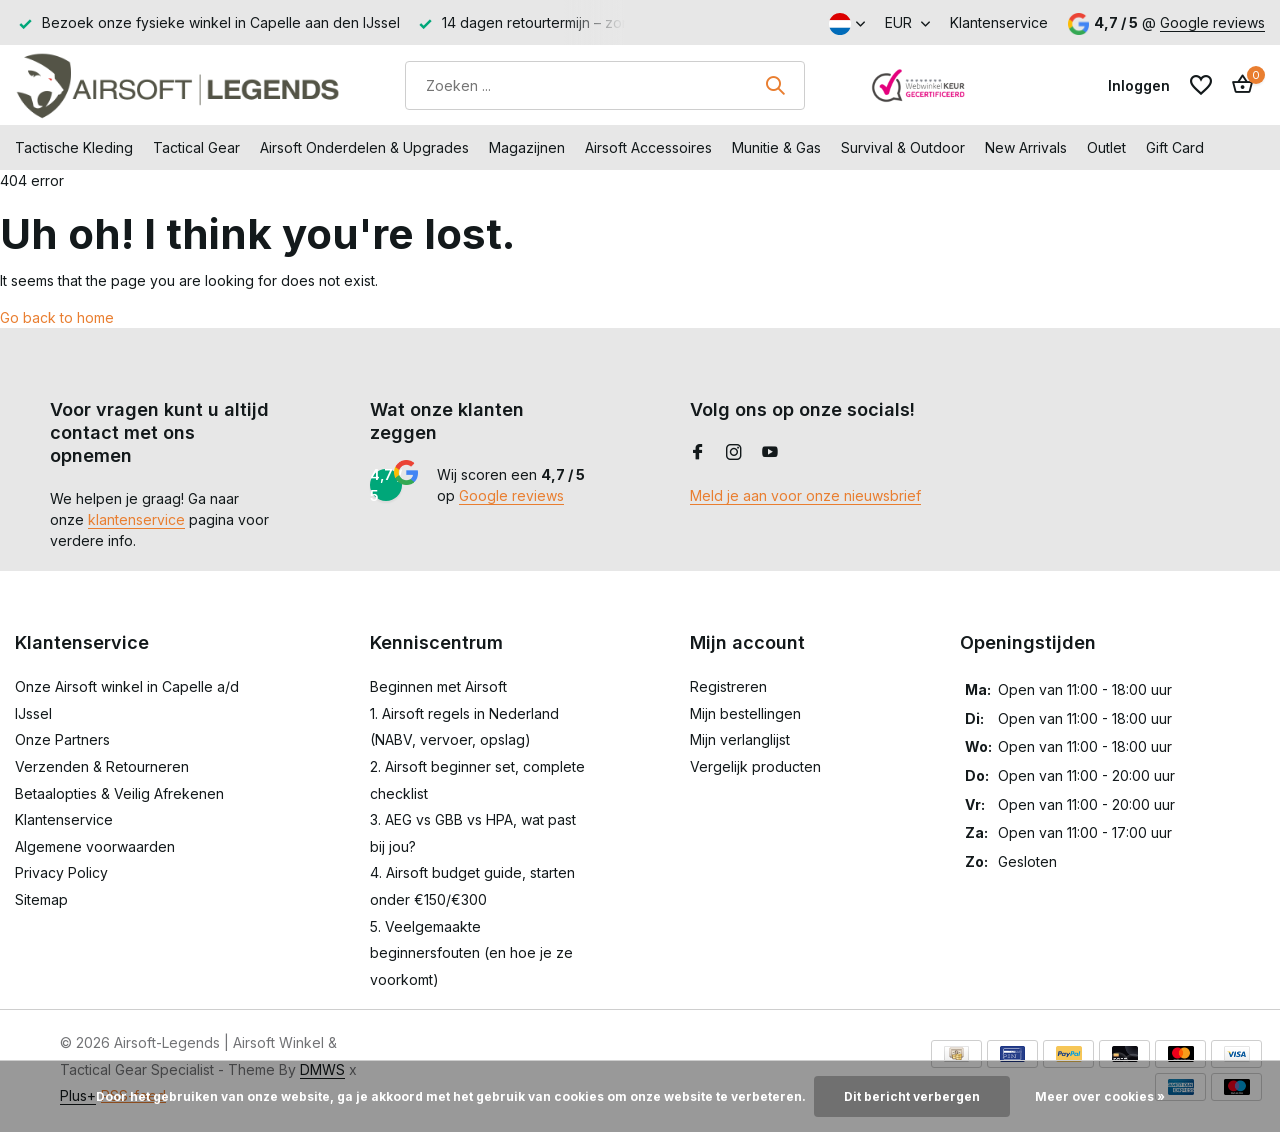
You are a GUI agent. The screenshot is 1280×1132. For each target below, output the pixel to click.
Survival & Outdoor (903, 147)
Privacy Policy (61, 872)
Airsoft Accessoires (648, 147)
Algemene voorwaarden (95, 846)
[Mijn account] (1139, 85)
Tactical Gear (196, 147)
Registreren (728, 686)
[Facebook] (698, 453)
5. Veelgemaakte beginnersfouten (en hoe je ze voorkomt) (471, 953)
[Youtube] (770, 453)
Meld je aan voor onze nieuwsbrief (805, 495)
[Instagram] (734, 453)
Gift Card (1175, 147)
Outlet (1106, 147)
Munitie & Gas (776, 147)
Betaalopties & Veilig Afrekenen (119, 793)
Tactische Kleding (74, 147)
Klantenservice (999, 22)
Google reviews (1212, 22)
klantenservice (136, 519)
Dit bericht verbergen (912, 1096)
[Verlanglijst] (1201, 85)
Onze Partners (62, 739)
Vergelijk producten (755, 766)
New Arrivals (1026, 147)
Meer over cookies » (1100, 1096)
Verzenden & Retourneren (102, 766)
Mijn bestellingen (745, 713)
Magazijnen (527, 147)
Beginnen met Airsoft (438, 686)
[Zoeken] (605, 85)
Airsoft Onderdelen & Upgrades (364, 147)
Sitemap (41, 899)
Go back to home (57, 317)
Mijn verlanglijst (740, 739)
